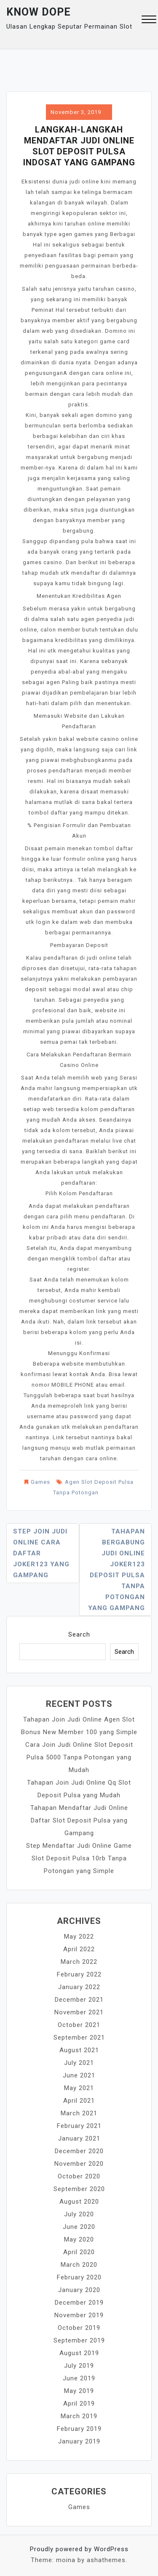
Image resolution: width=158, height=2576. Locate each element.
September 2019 (79, 2340)
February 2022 (79, 1974)
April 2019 (79, 2403)
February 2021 (79, 2126)
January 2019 (79, 2441)
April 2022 (79, 1949)
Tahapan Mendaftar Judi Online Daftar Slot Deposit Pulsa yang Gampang (79, 1820)
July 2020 (79, 2214)
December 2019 (79, 2302)
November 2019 (79, 2315)
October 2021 (79, 2025)
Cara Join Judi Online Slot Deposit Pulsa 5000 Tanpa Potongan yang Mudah (79, 1757)
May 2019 (79, 2391)
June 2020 (79, 2227)
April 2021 (79, 2100)
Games (40, 1482)
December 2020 (79, 2151)
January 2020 (79, 2290)
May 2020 (79, 2239)
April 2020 (79, 2252)
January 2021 (79, 2138)
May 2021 (79, 2088)
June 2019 (79, 2378)
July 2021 (79, 2063)
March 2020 (79, 2264)
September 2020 (79, 2189)
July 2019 (79, 2365)
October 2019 (79, 2328)
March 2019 (79, 2416)
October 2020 (79, 2176)
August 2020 (79, 2201)
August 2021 (79, 2050)
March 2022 (79, 1962)
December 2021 (79, 1999)
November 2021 (79, 2012)
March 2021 (79, 2113)
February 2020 (79, 2277)
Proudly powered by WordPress (79, 2549)
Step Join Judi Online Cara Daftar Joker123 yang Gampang (41, 1553)
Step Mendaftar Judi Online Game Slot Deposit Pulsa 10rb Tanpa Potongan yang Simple (79, 1858)
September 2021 (79, 2037)
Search (79, 1634)
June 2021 (79, 2075)
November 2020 (79, 2163)
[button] (149, 20)
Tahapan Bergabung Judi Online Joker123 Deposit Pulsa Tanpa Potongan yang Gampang (116, 1570)
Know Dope (38, 12)
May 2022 (79, 1936)
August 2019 (79, 2353)
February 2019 (79, 2429)
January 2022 (79, 1987)
